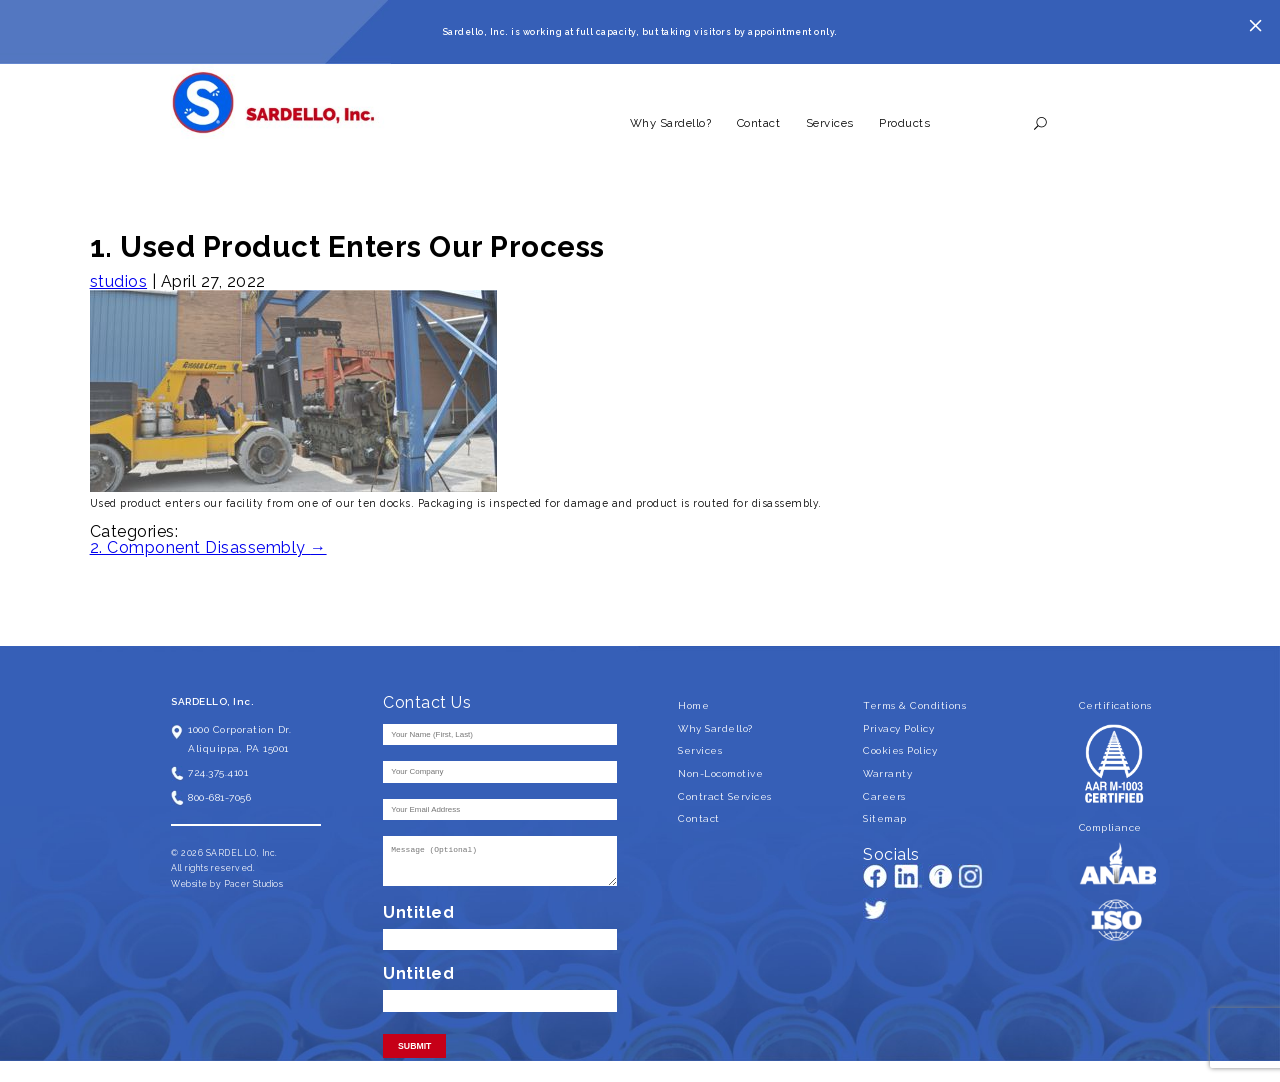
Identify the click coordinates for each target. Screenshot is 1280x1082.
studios (119, 281)
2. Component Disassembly (208, 547)
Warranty (887, 773)
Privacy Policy (898, 728)
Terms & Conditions (914, 705)
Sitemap (885, 818)
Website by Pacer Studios (227, 884)
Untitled (418, 913)
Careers (884, 796)
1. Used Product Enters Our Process (347, 246)
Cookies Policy (900, 750)
